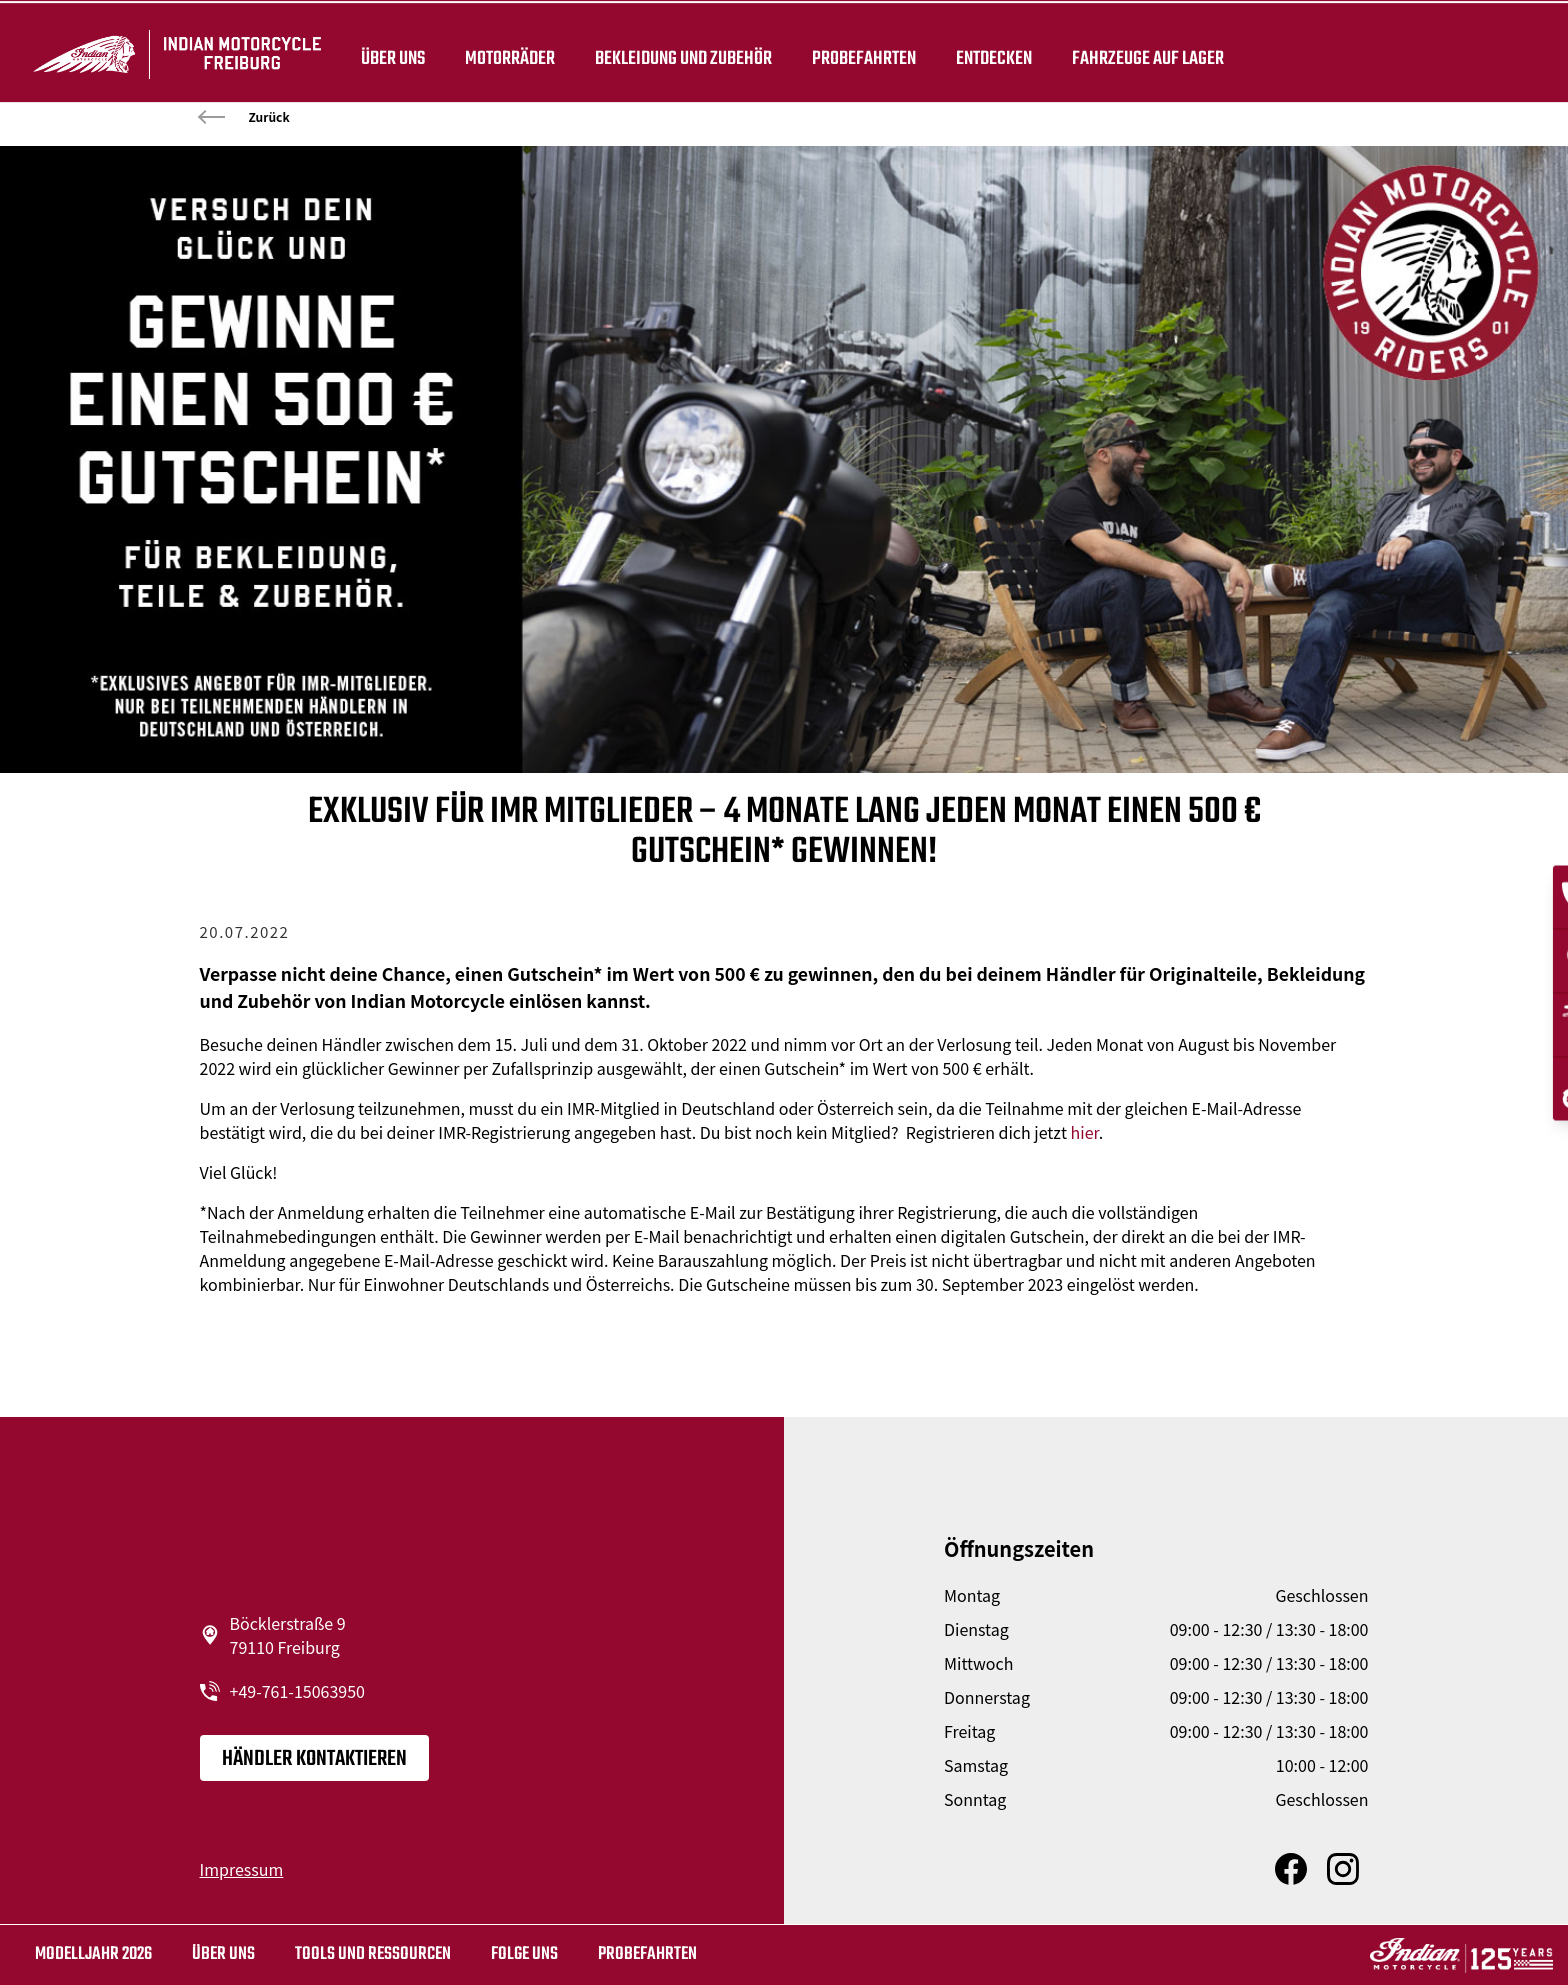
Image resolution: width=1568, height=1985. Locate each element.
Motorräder (507, 52)
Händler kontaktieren (314, 1759)
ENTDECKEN (991, 52)
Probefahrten (861, 52)
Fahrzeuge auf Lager (1145, 52)
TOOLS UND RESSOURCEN (373, 1954)
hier (1085, 1132)
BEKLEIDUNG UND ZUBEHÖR (680, 52)
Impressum (242, 1869)
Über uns (390, 52)
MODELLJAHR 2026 (93, 1954)
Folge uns (524, 1954)
